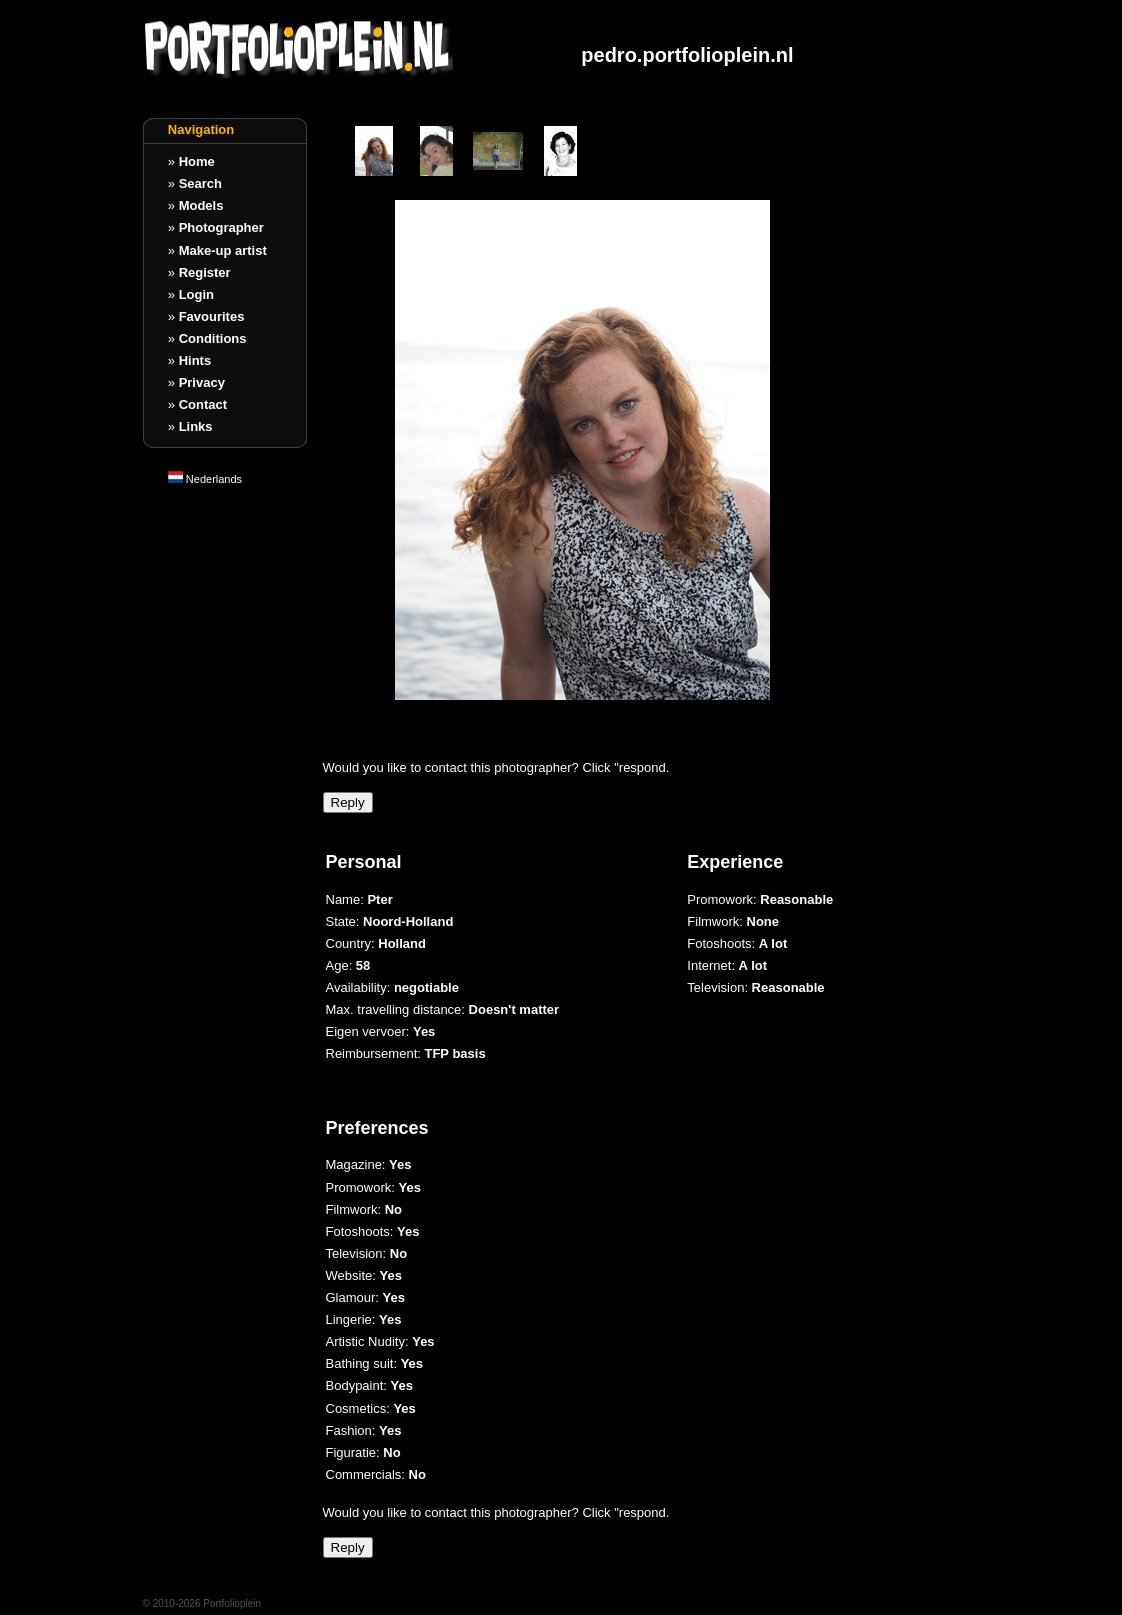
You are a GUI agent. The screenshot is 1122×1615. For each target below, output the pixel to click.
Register (205, 272)
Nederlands (205, 479)
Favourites (212, 316)
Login (196, 294)
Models (201, 205)
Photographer (221, 227)
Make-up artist (223, 250)
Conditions (213, 338)
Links (196, 426)
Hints (195, 360)
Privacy (202, 382)
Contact (203, 404)
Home (197, 161)
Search (200, 183)
